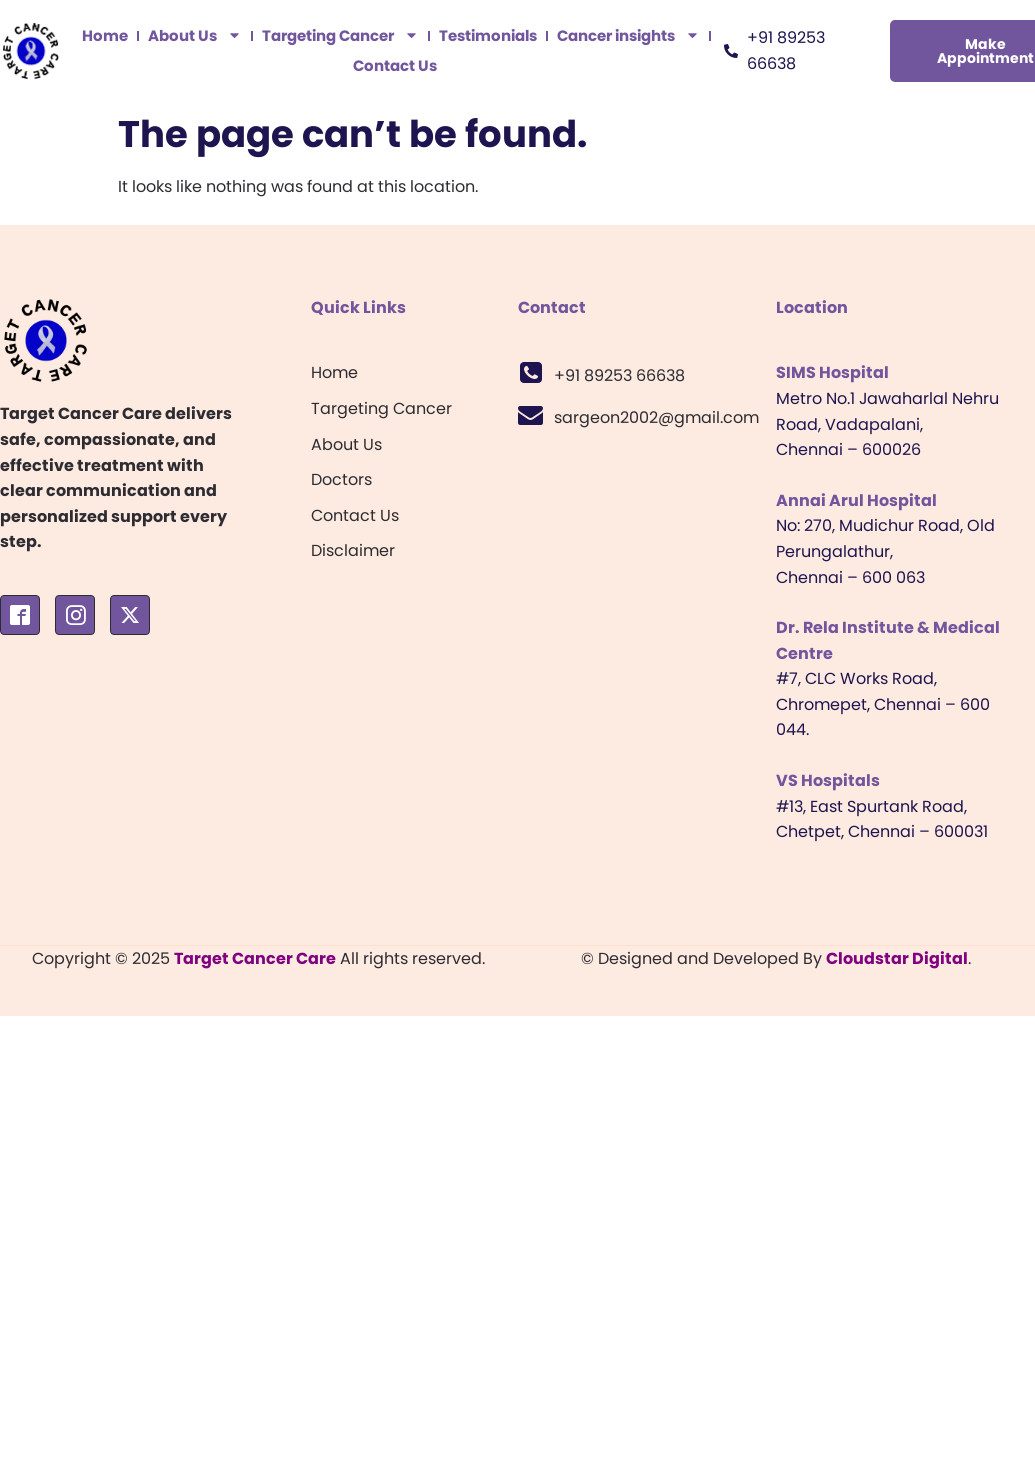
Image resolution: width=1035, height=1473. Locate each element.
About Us (195, 36)
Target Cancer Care (255, 958)
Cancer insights (628, 36)
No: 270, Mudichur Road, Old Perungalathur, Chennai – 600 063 (885, 551)
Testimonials (488, 35)
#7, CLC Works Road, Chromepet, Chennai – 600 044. (883, 704)
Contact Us (395, 65)
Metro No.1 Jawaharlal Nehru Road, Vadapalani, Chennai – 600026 (887, 424)
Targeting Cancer (340, 36)
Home (105, 35)
